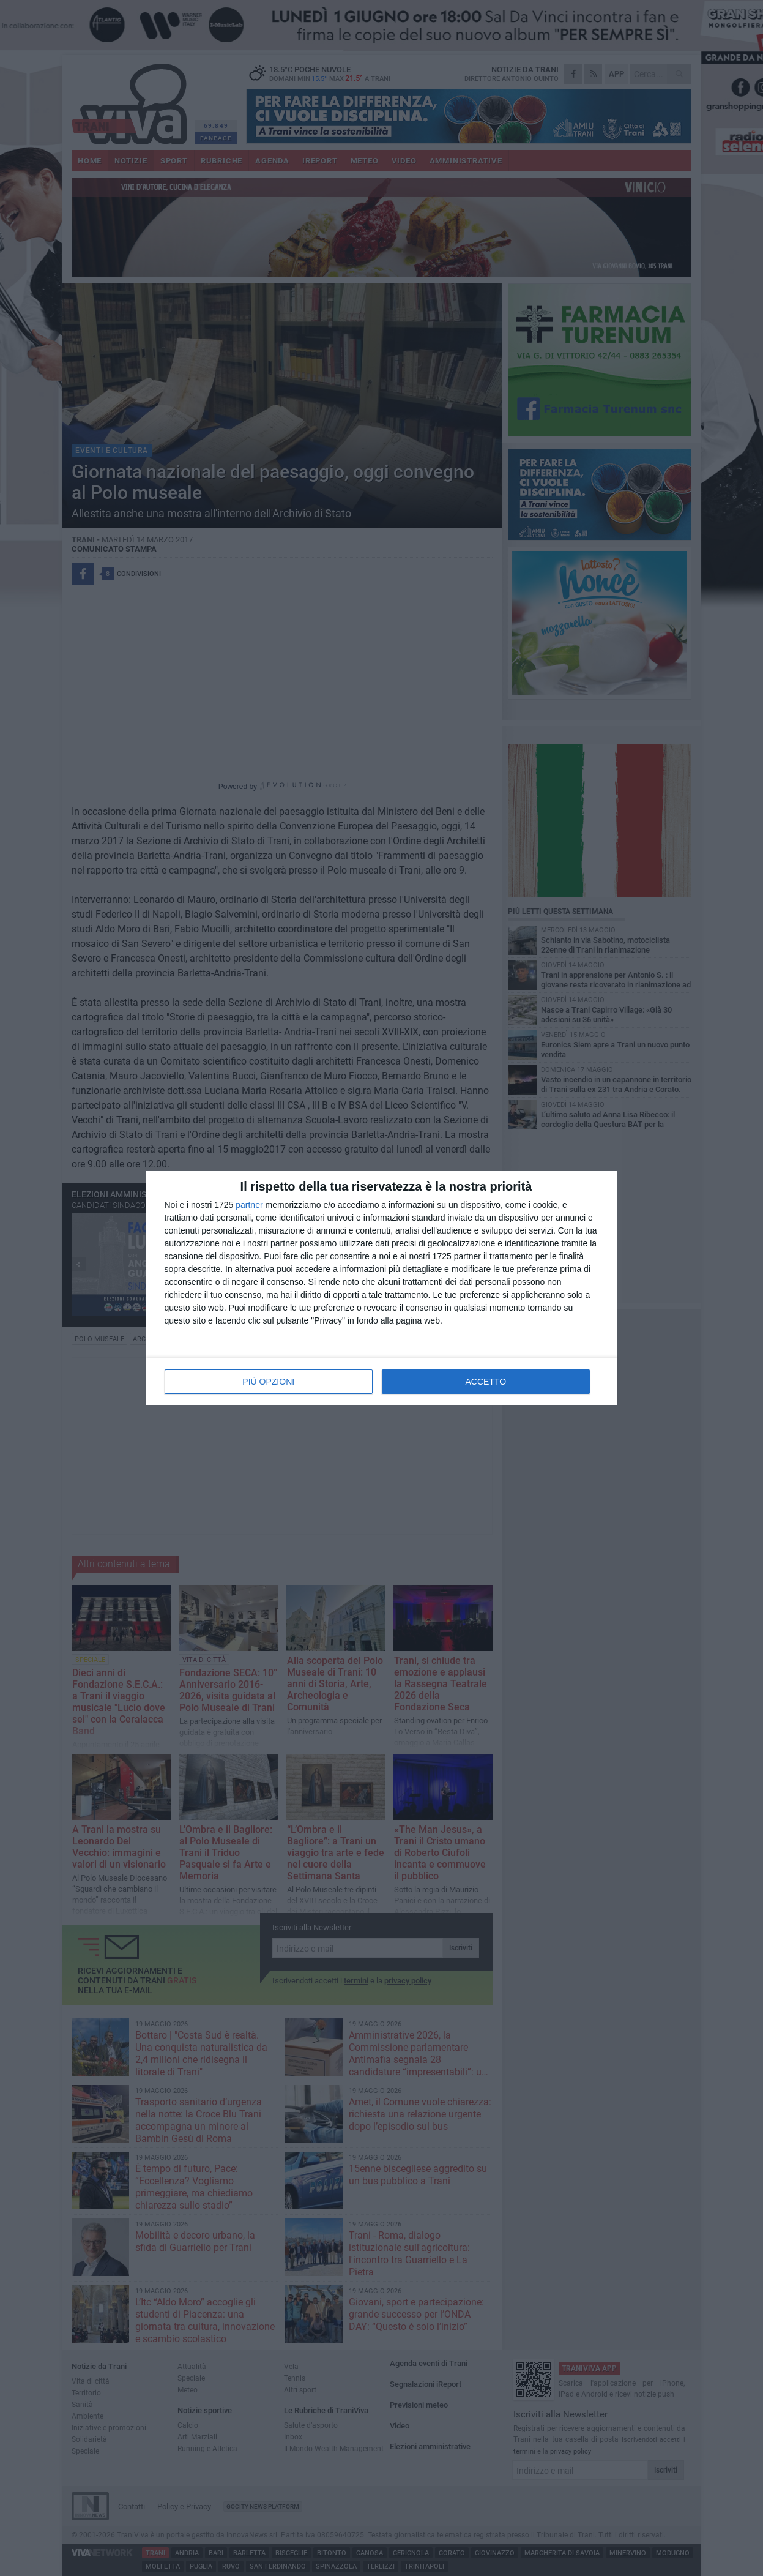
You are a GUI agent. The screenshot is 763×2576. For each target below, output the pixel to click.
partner (249, 1204)
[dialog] (381, 1288)
